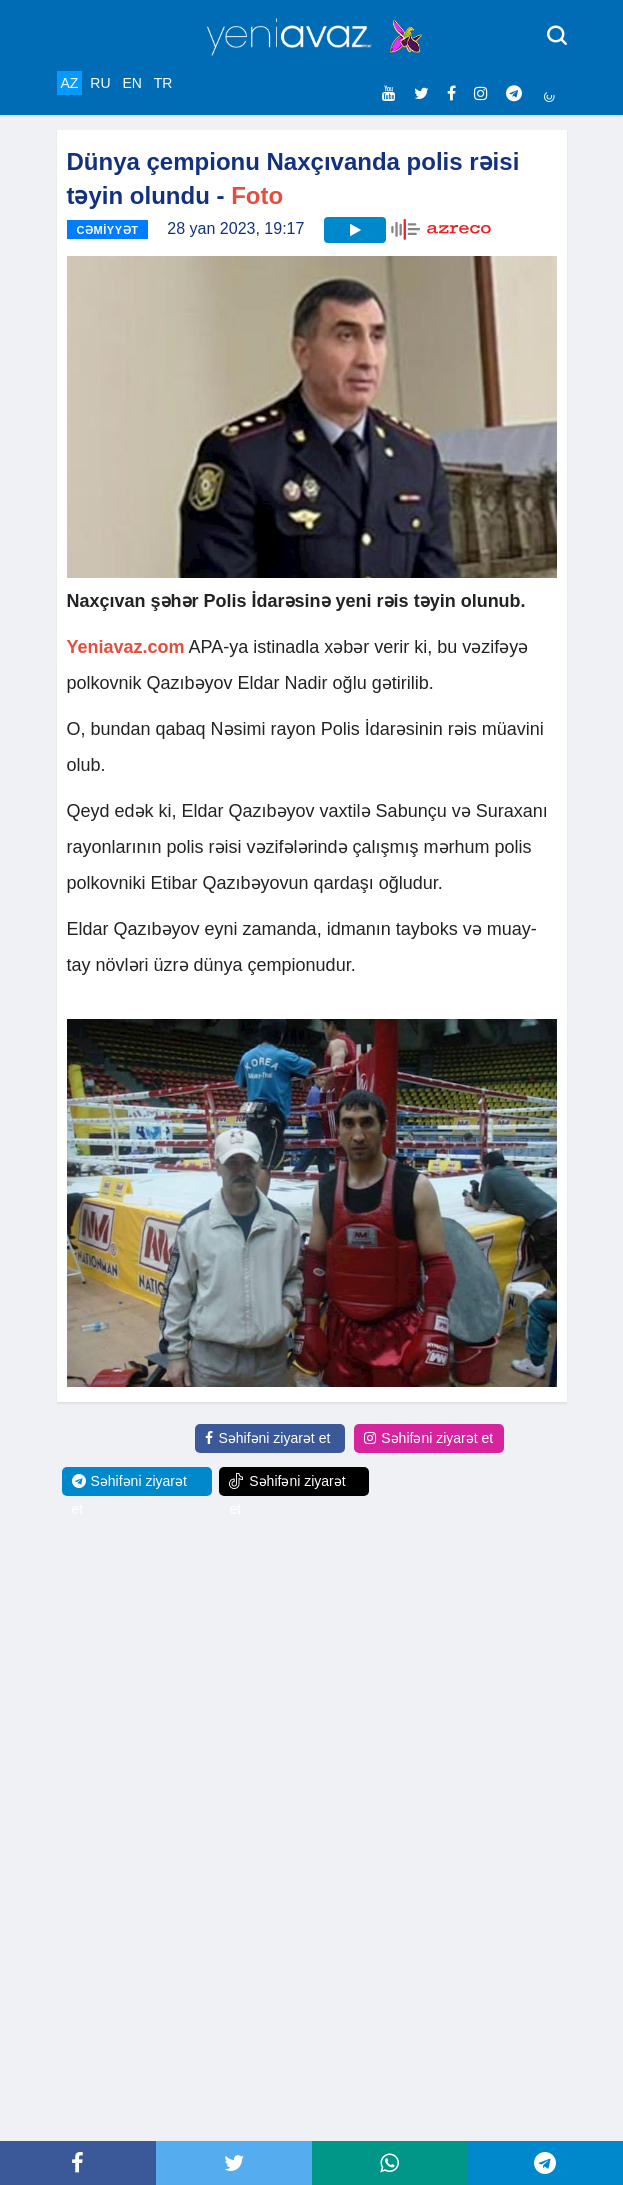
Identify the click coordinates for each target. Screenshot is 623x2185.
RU (100, 83)
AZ (70, 83)
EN (131, 83)
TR (163, 83)
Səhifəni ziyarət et (267, 1438)
